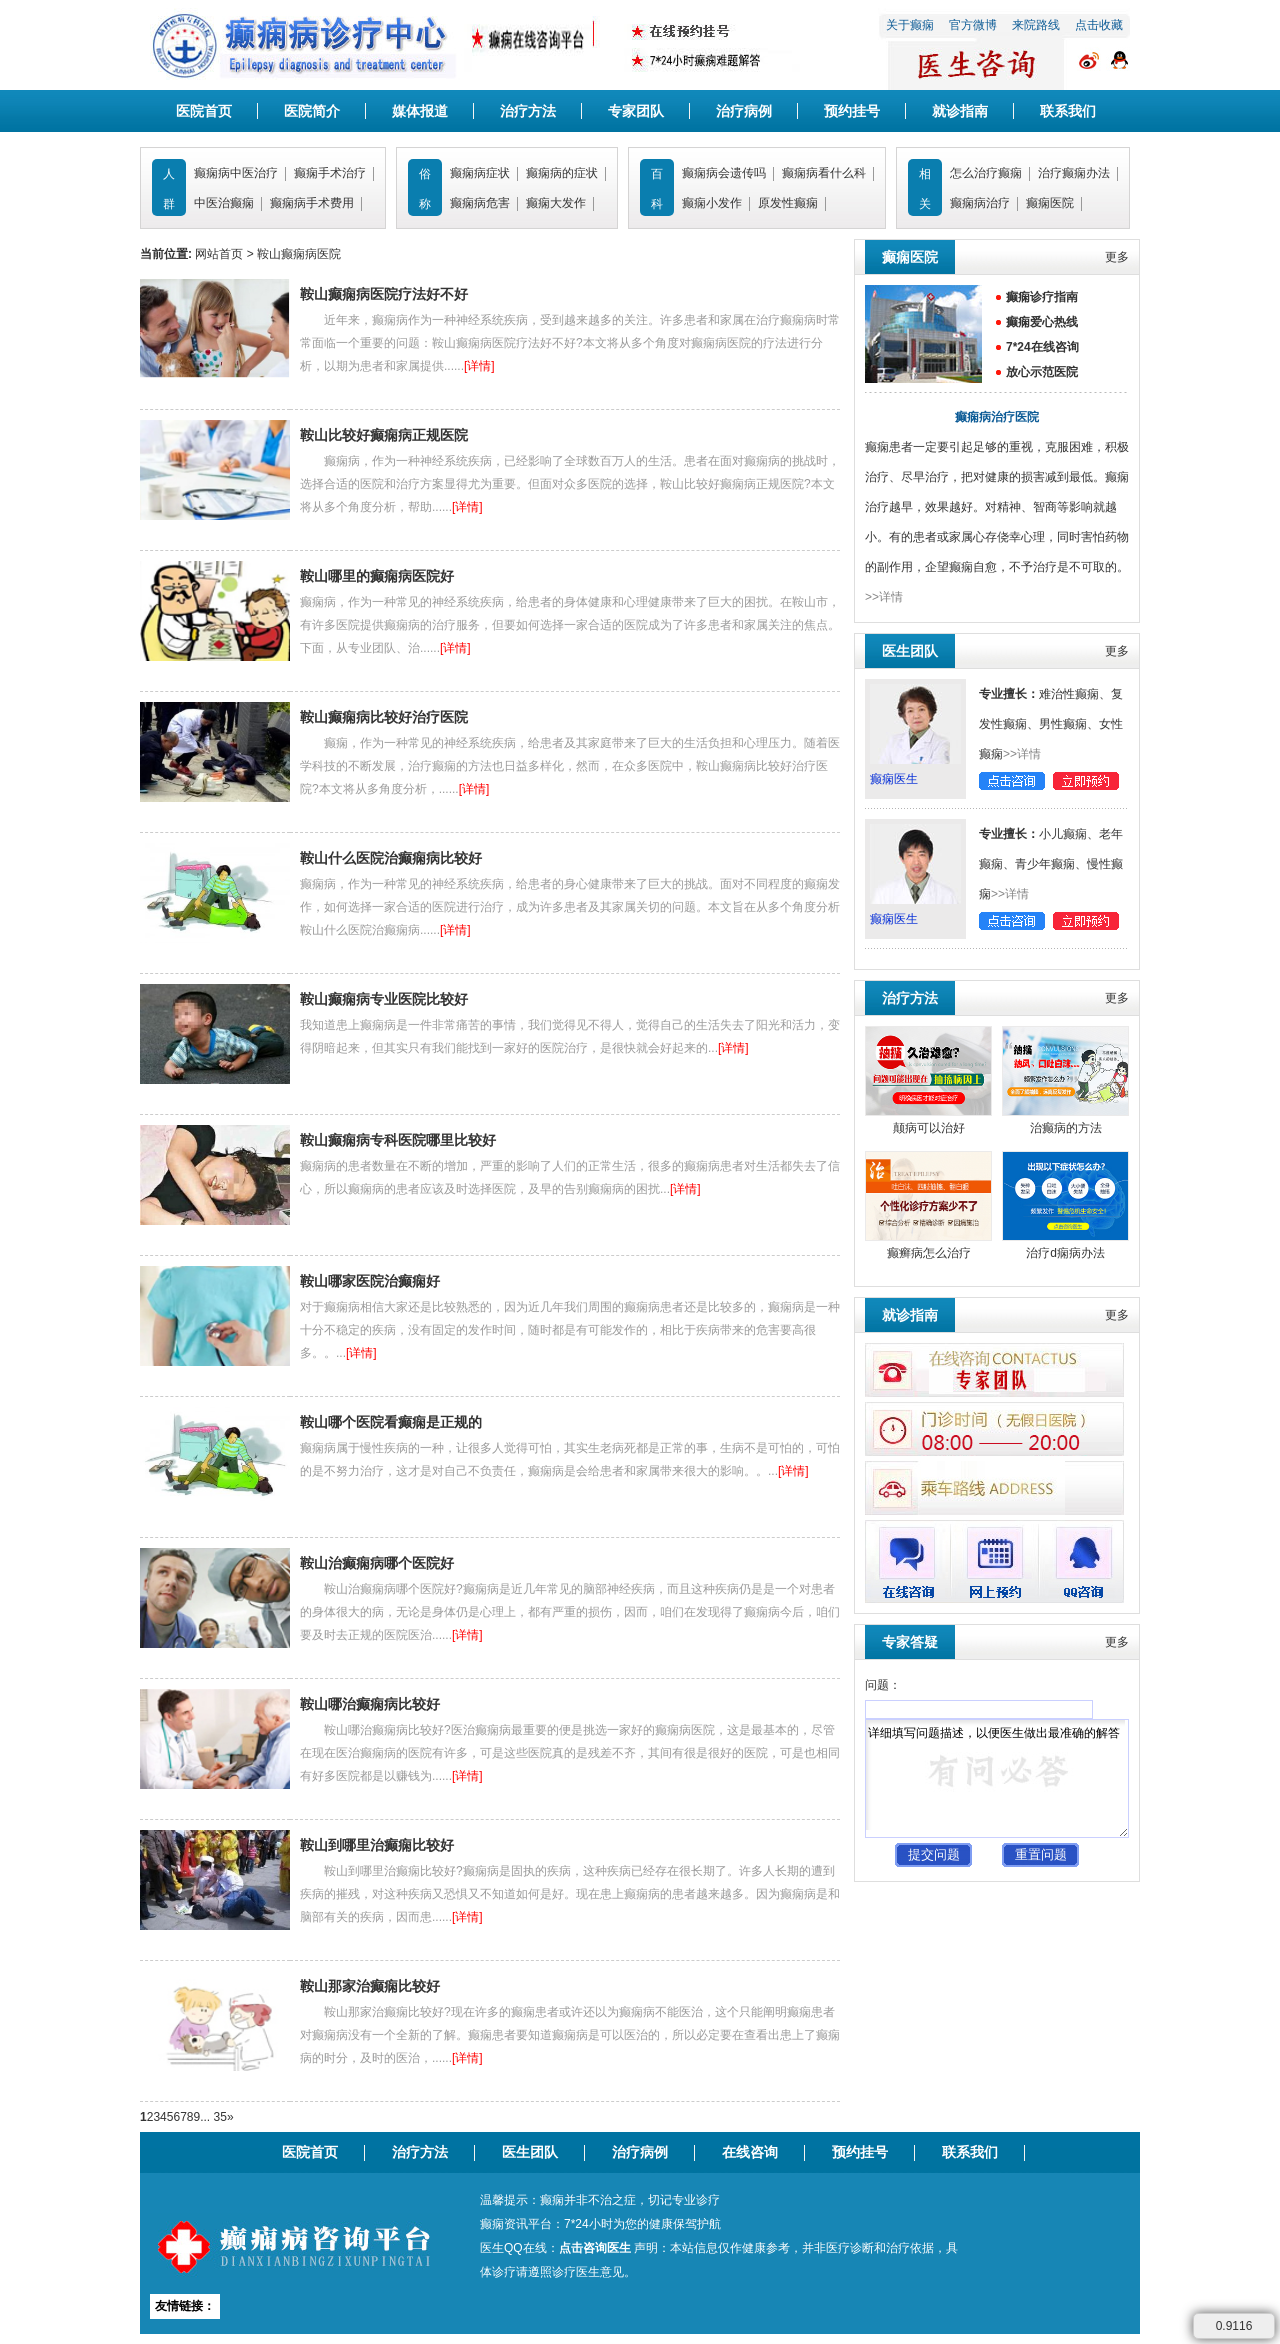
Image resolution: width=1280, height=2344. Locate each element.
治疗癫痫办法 (1074, 173)
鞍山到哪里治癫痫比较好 (377, 1845)
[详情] (479, 366)
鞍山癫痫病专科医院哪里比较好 (398, 1140)
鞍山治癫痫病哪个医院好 (377, 1563)
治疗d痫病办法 (1065, 1253)
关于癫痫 (910, 25)
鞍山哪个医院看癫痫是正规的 (391, 1422)
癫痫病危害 (480, 203)
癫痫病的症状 (562, 173)
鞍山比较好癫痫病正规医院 (384, 435)
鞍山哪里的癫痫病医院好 (377, 576)
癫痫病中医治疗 (236, 173)
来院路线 (1036, 25)
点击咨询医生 (595, 2248)
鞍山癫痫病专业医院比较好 (384, 999)
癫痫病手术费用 (312, 203)
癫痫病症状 (480, 173)
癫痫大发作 (556, 203)
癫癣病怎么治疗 (929, 1253)
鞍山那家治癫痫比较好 (370, 1986)
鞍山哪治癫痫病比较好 (370, 1704)
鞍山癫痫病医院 (299, 254)
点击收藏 (1099, 25)
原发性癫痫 (788, 203)
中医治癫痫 (224, 203)
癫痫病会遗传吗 (724, 173)
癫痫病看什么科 (824, 173)
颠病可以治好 (929, 1128)
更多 (1117, 257)
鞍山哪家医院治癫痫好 (370, 1281)
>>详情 (884, 597)
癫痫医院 (1050, 203)
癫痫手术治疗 (330, 173)
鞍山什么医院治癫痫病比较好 (391, 858)
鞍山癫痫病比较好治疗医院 (384, 717)
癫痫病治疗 (980, 203)
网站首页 (219, 254)
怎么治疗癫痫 (986, 173)
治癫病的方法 (1066, 1128)
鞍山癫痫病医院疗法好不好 (384, 294)
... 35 (213, 2117)
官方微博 (973, 25)
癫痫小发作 (712, 203)
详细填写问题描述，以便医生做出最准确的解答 (997, 1778)
